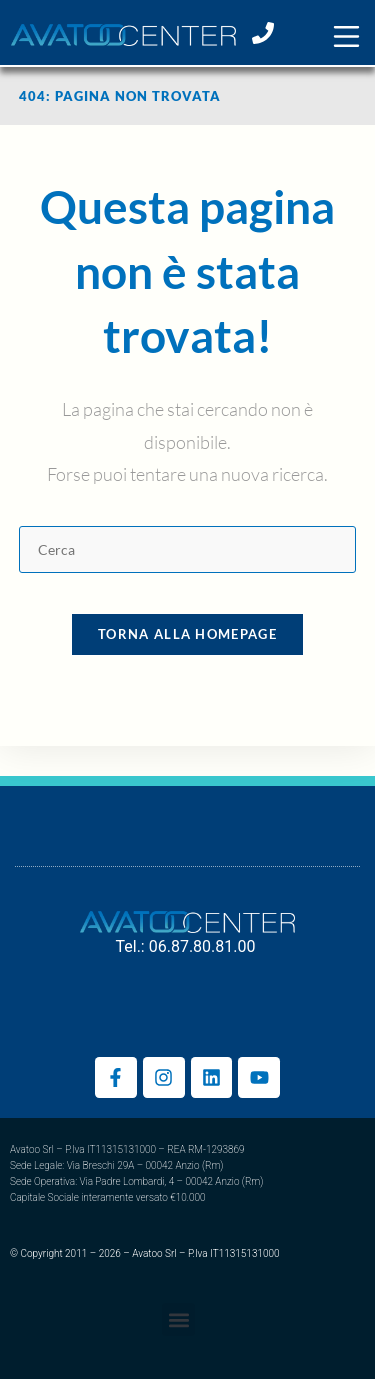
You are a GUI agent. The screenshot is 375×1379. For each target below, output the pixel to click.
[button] (346, 36)
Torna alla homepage (187, 634)
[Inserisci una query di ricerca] (188, 549)
